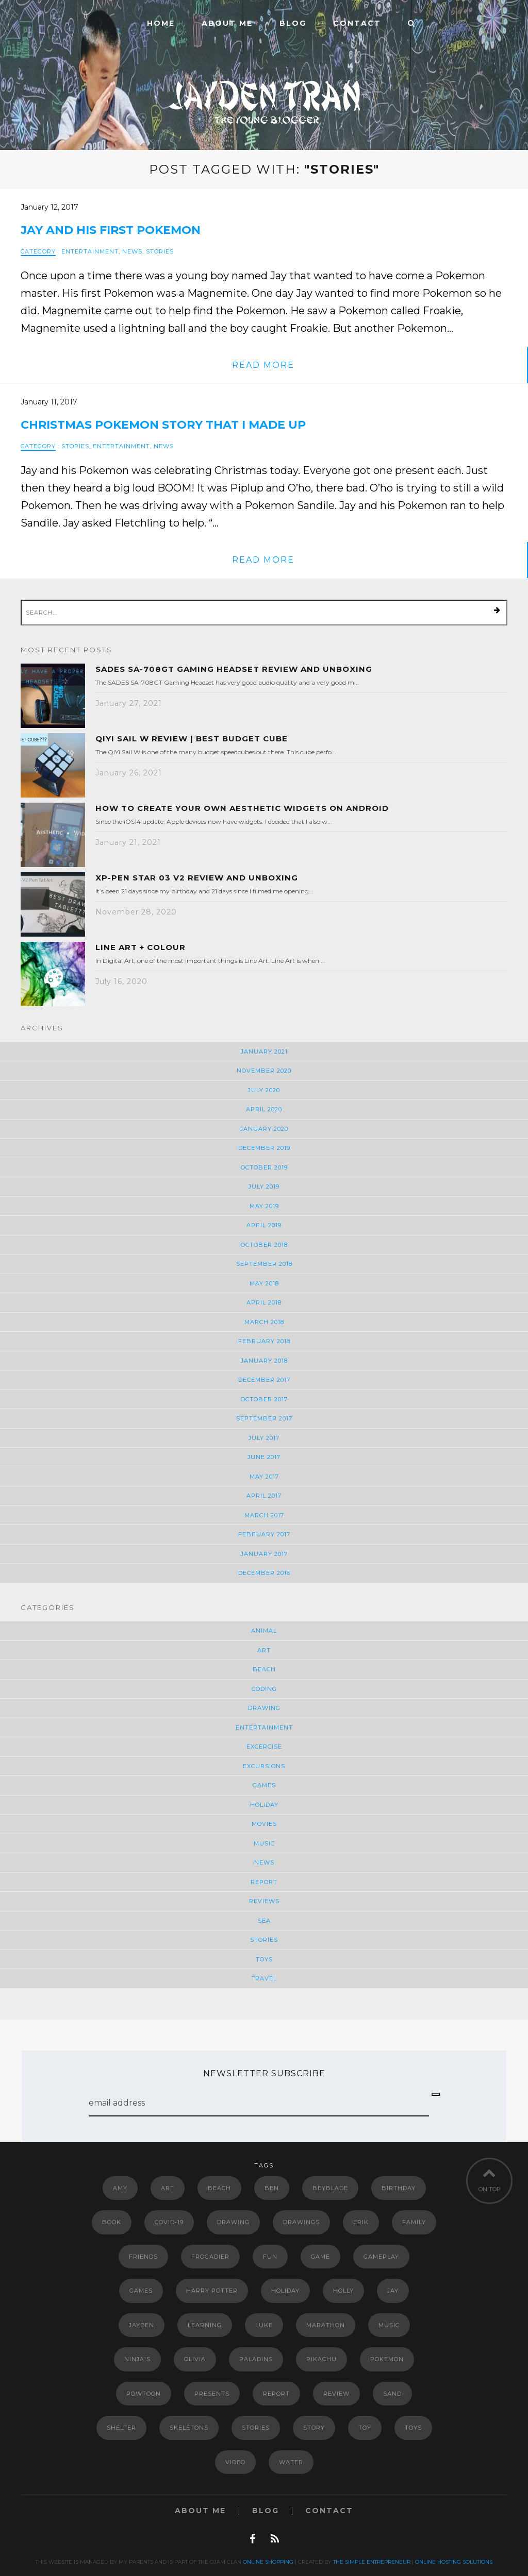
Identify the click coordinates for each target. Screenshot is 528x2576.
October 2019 (264, 1167)
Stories (160, 251)
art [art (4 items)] (167, 2188)
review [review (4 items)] (336, 2393)
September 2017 (264, 1418)
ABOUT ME (227, 23)
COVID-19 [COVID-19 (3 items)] (169, 2222)
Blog (292, 23)
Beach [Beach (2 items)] (219, 2188)
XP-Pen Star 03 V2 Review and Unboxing (196, 878)
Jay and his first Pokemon (111, 230)
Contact (357, 23)
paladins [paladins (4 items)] (256, 2359)
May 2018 (264, 1283)
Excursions (264, 1766)
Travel (264, 1978)
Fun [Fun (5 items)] (270, 2256)
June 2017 (264, 1457)
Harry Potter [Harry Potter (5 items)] (212, 2290)
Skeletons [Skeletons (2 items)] (189, 2427)
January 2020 (264, 1128)
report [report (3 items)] (276, 2393)
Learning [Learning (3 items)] (205, 2325)
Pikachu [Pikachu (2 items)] (321, 2359)
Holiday (264, 1804)
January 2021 (264, 1051)
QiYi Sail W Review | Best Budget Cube (191, 738)
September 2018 (264, 1263)
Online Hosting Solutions (453, 2561)
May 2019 (264, 1206)
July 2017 (264, 1438)
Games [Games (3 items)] (141, 2290)
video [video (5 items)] (235, 2462)
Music (264, 1843)
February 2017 (264, 1534)
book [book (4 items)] (111, 2222)
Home (161, 23)
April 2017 (264, 1495)
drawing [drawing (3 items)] (233, 2222)
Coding (264, 1688)
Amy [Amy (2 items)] (120, 2188)
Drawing (264, 1707)
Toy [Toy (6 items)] (364, 2427)
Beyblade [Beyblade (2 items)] (330, 2188)
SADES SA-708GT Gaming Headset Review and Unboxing (233, 669)
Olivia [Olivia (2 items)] (195, 2359)
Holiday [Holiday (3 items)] (285, 2290)
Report (264, 1882)
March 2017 (264, 1515)
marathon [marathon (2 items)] (325, 2325)
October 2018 (264, 1244)
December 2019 (264, 1147)
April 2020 (264, 1109)
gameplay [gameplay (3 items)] (381, 2256)
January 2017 (264, 1553)
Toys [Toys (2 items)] (413, 2427)
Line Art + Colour (140, 947)
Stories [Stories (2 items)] (256, 2427)
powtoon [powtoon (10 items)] (143, 2393)
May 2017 (264, 1476)
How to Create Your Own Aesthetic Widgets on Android (242, 808)
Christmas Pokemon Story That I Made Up (163, 425)
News (132, 251)
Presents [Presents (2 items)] (211, 2393)
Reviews (264, 1901)
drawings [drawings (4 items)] (301, 2222)
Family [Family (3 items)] (414, 2222)
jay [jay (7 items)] (393, 2290)
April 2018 (264, 1302)
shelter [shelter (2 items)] (121, 2427)
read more (263, 365)
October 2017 (264, 1399)
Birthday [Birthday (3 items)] (399, 2188)
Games (264, 1785)
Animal (264, 1630)
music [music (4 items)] (389, 2325)
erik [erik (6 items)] (361, 2222)
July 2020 (264, 1090)
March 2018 (264, 1322)
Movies (264, 1823)
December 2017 (264, 1379)
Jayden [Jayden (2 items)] (141, 2325)
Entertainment (90, 251)
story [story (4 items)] (314, 2427)
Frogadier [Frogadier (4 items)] (210, 2256)
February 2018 (264, 1341)
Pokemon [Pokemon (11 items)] (387, 2359)
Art (264, 1650)
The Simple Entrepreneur (371, 2561)
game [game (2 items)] (320, 2256)
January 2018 (264, 1360)
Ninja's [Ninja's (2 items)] (137, 2359)
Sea (264, 1920)
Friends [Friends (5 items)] (143, 2256)
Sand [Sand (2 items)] (392, 2393)
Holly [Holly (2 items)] (343, 2290)
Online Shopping (268, 2561)
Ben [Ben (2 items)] (272, 2188)
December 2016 (264, 1573)
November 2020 (264, 1070)
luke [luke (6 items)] (264, 2325)
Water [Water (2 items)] (291, 2462)
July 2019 (264, 1186)
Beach (264, 1669)
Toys (264, 1959)
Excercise (264, 1746)
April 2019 (264, 1225)
